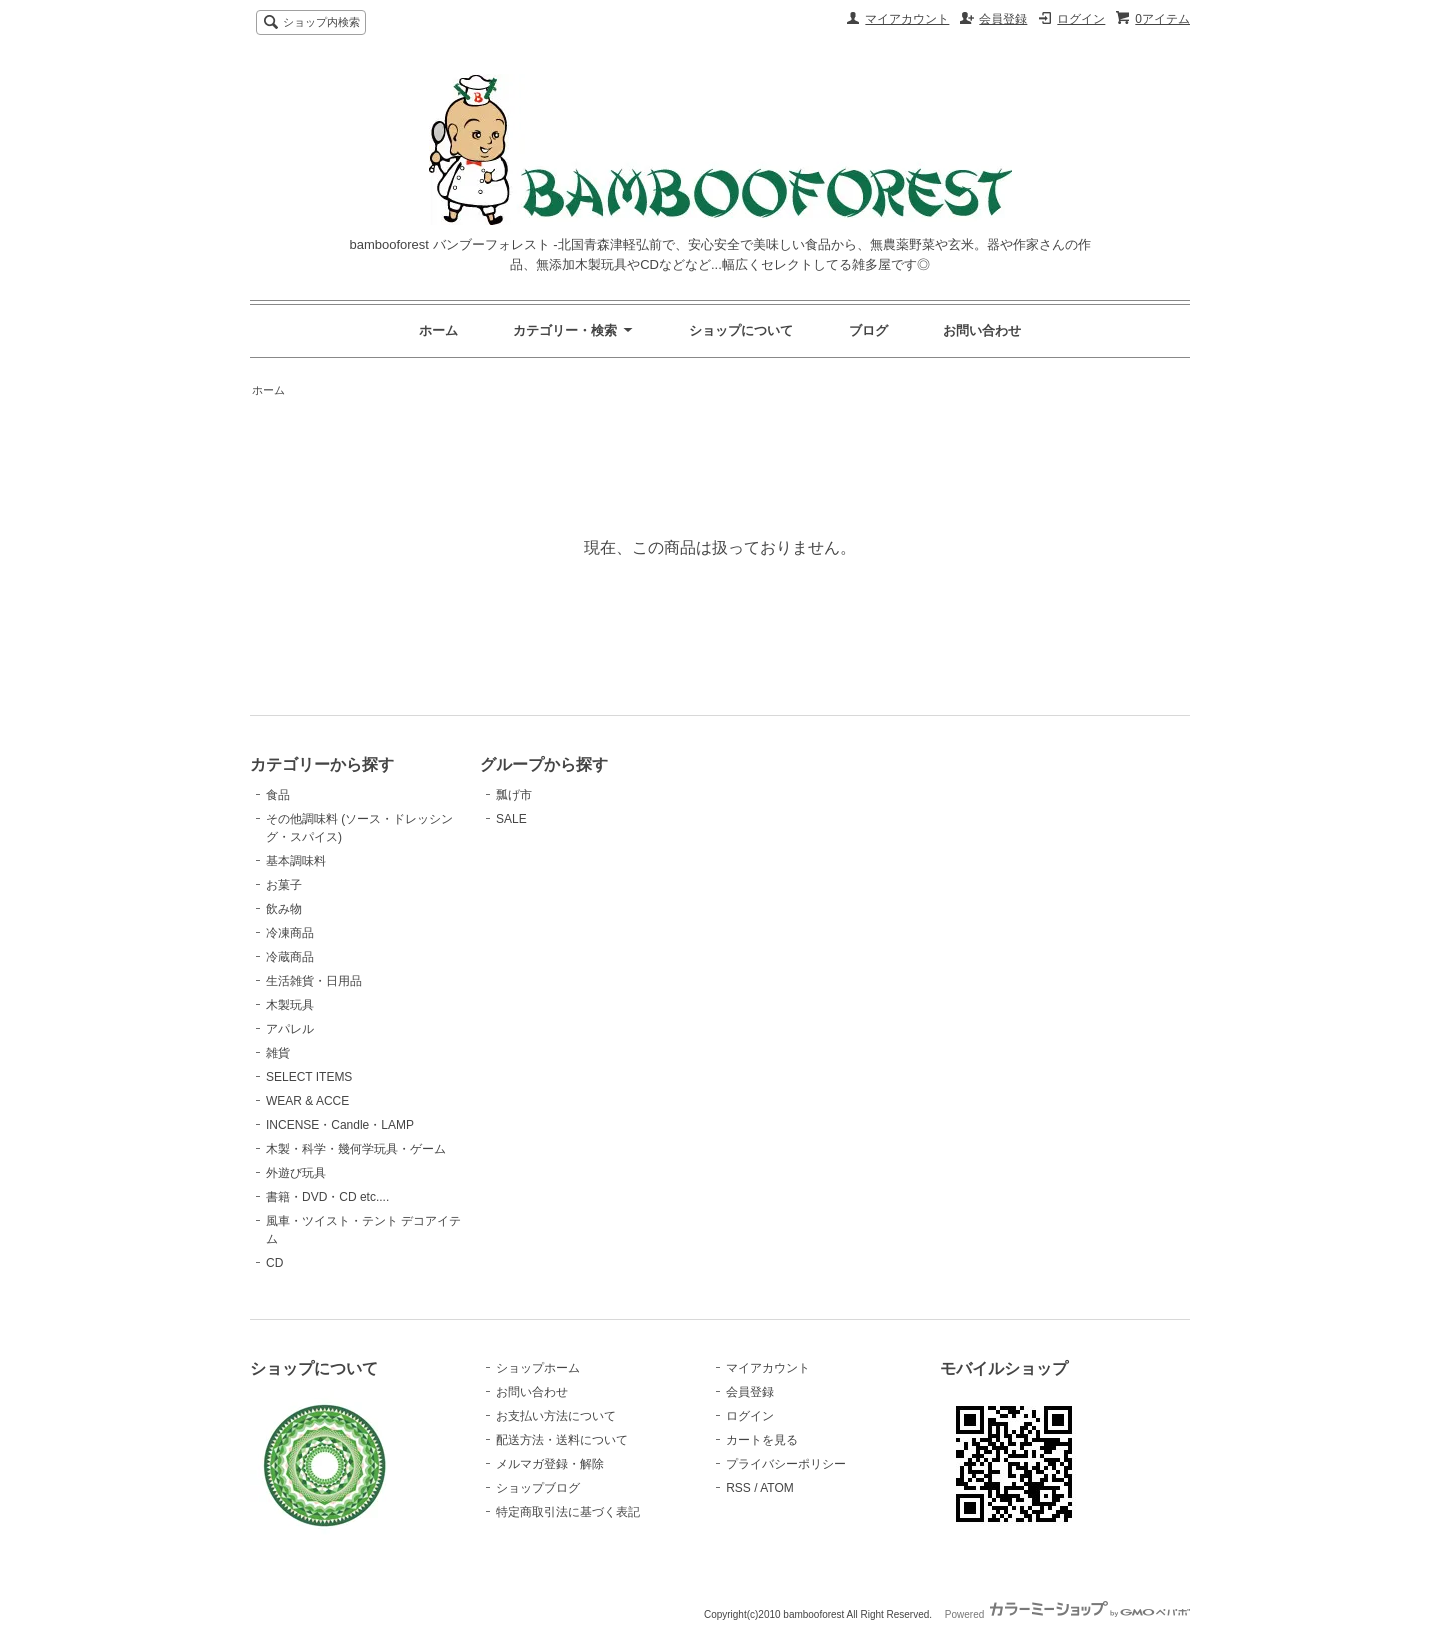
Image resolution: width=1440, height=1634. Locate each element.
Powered (1067, 1614)
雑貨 (278, 1053)
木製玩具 (290, 1005)
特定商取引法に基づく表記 (568, 1512)
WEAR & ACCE (307, 1101)
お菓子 (284, 885)
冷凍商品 (290, 933)
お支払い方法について (556, 1416)
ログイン (1081, 19)
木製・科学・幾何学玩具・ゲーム (356, 1149)
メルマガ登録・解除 (550, 1464)
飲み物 (284, 909)
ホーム (438, 330)
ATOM (777, 1488)
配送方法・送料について (562, 1440)
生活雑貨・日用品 (314, 981)
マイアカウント (907, 19)
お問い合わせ (982, 330)
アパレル (290, 1029)
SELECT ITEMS (309, 1077)
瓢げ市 (514, 795)
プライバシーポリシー (786, 1464)
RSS (738, 1488)
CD (274, 1263)
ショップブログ (538, 1488)
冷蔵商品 (290, 957)
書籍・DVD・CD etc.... (327, 1197)
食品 (278, 795)
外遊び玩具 (296, 1173)
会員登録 (1003, 19)
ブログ (868, 330)
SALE (511, 819)
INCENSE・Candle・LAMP (340, 1125)
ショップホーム (538, 1368)
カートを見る (762, 1440)
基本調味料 (296, 861)
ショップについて (741, 330)
